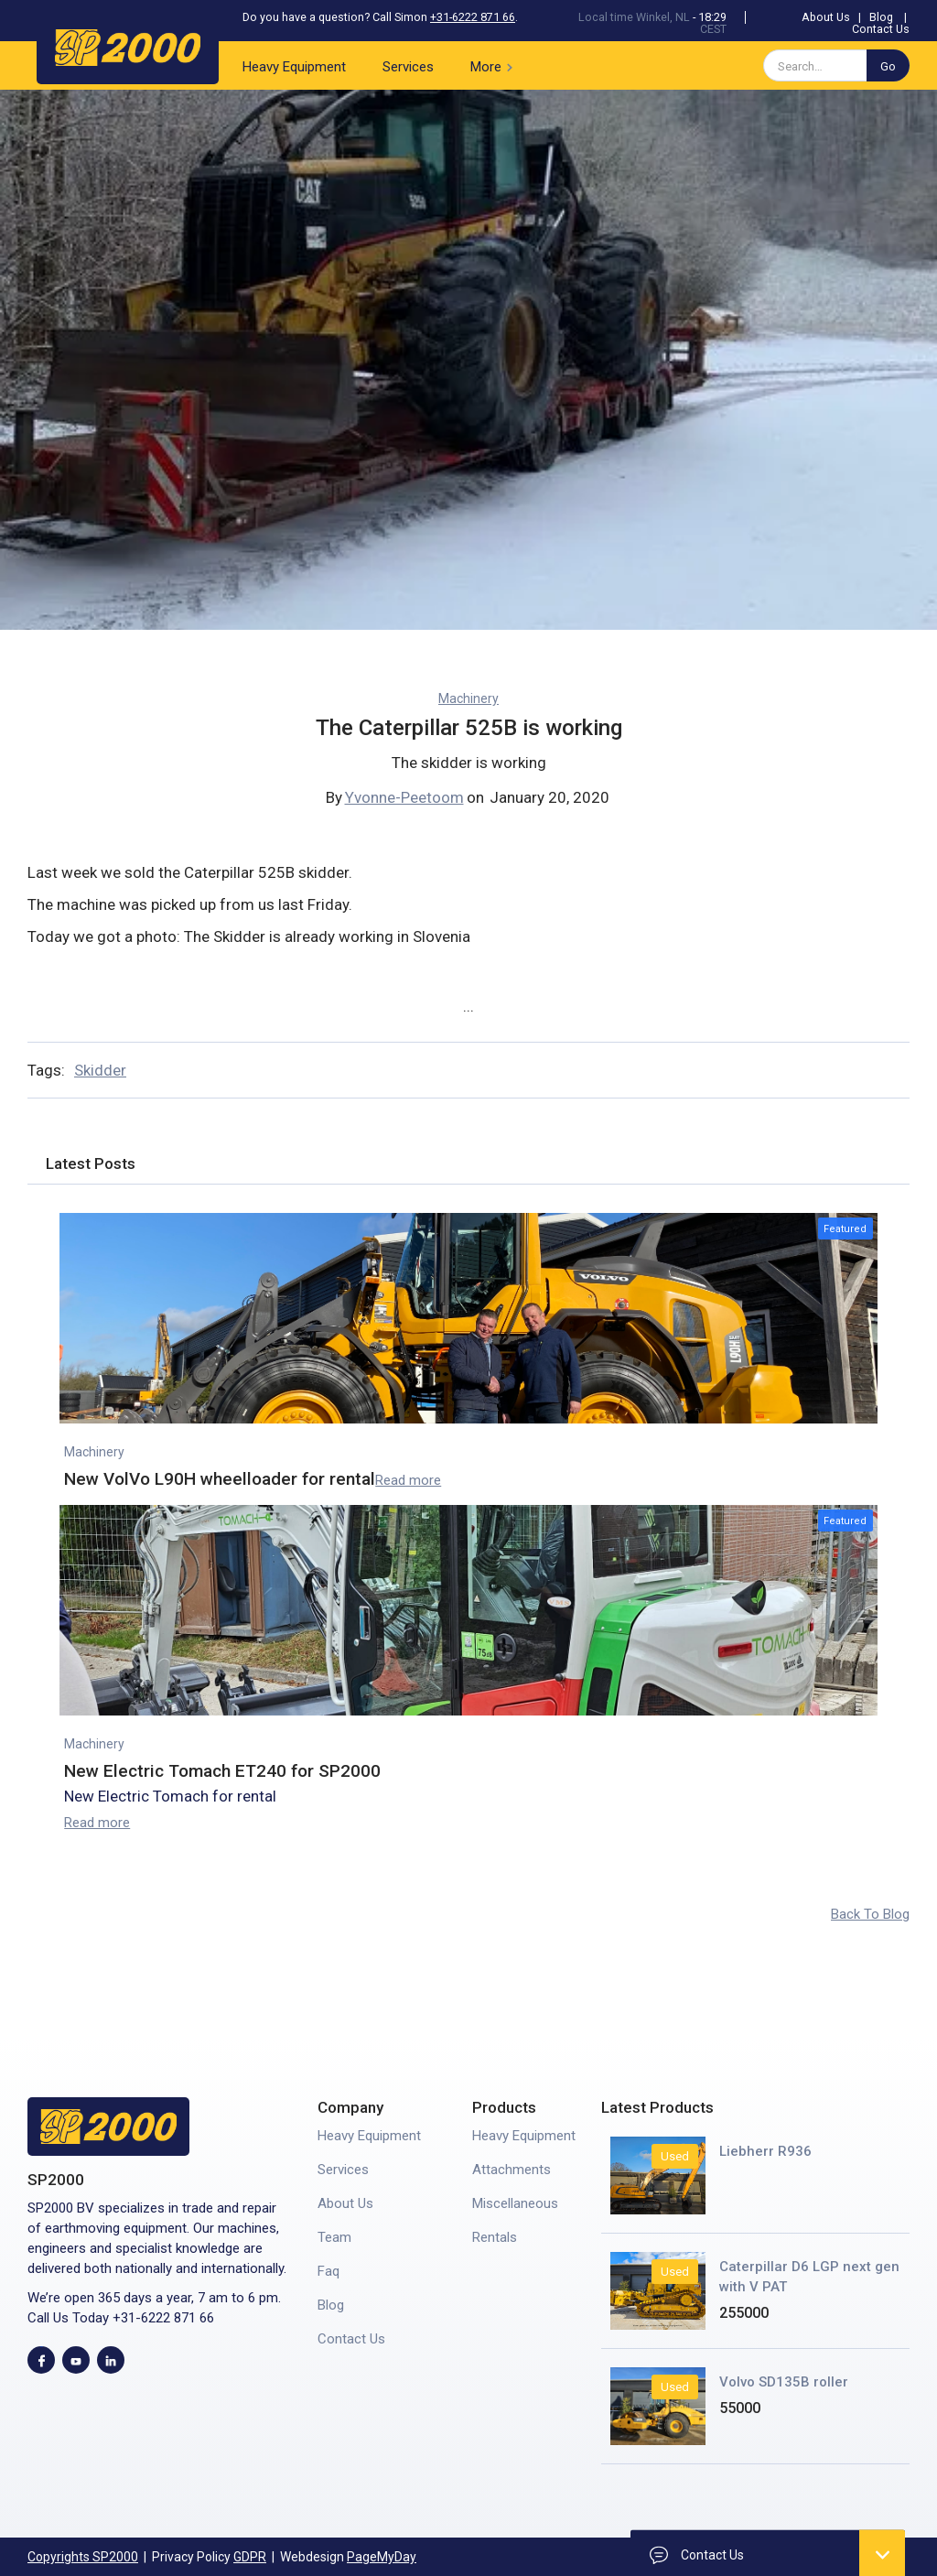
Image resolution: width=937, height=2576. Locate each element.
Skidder (100, 1070)
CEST (713, 29)
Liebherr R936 (765, 2151)
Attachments (511, 2169)
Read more (408, 1480)
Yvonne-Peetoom (404, 797)
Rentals (494, 2237)
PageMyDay (381, 2556)
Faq (328, 2271)
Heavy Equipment (294, 67)
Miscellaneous (515, 2203)
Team (334, 2237)
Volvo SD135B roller (783, 2382)
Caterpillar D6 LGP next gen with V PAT (809, 2276)
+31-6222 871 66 (472, 17)
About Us (826, 17)
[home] (128, 44)
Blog (881, 17)
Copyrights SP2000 (82, 2556)
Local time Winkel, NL (634, 17)
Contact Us (881, 29)
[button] (495, 65)
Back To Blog (870, 1914)
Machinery (468, 698)
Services (408, 67)
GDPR (249, 2556)
